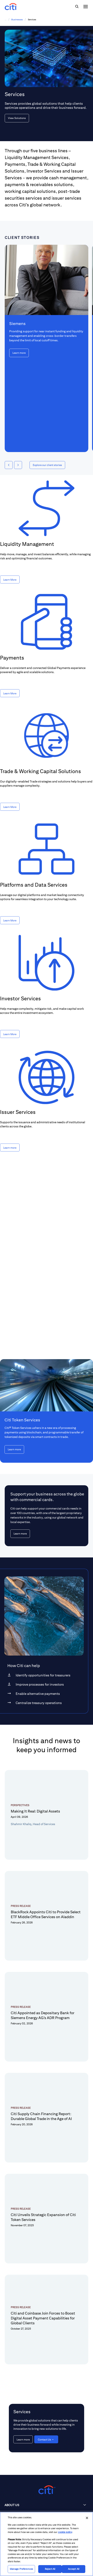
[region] (46, 2544)
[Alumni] (63, 2498)
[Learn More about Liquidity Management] (10, 498)
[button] (9, 384)
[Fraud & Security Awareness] (21, 2507)
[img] (77, 6)
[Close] (87, 2518)
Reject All (50, 2569)
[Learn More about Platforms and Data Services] (10, 839)
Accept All (73, 2569)
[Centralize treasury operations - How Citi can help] (34, 1621)
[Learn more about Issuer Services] (10, 1066)
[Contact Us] (63, 2507)
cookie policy (65, 2532)
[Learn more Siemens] (19, 353)
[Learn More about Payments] (10, 612)
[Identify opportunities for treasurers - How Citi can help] (38, 1594)
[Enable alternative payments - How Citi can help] (33, 1612)
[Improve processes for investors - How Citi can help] (35, 1603)
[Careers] (21, 2498)
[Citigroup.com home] (46, 2408)
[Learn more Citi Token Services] (14, 1368)
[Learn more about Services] (23, 2358)
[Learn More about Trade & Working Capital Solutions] (10, 725)
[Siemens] (46, 280)
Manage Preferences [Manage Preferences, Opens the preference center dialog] (21, 2569)
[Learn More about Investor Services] (10, 953)
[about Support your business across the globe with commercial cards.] (20, 1452)
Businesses (17, 19)
